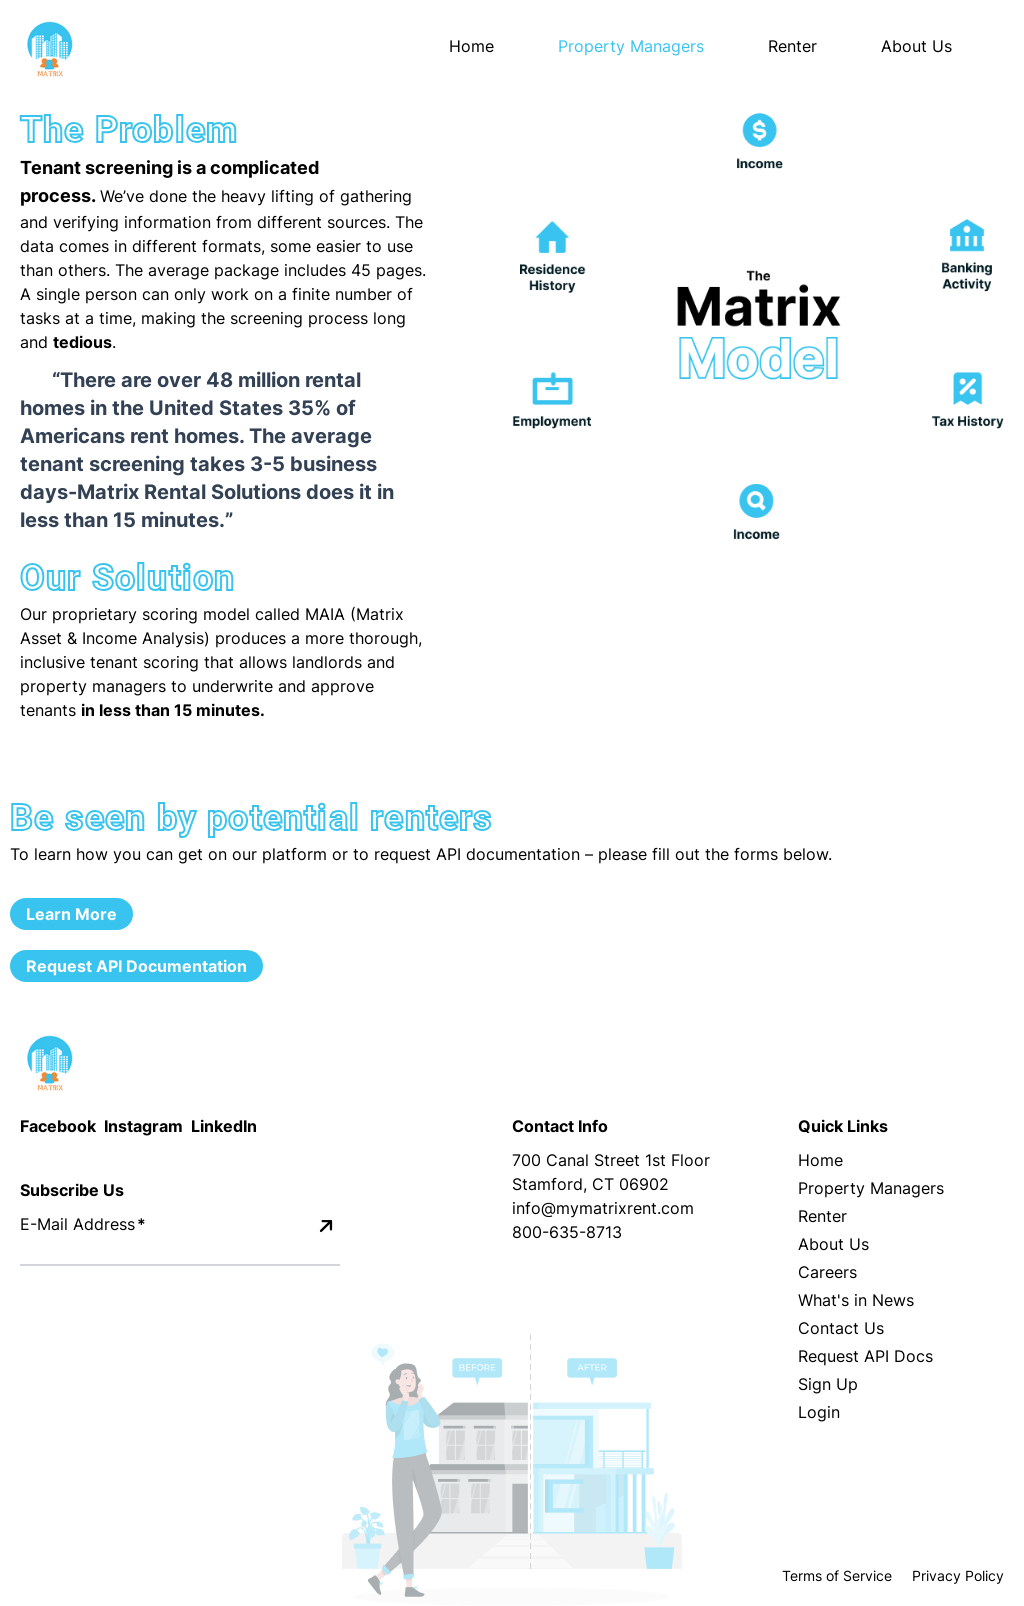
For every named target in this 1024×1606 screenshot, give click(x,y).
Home (471, 46)
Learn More (71, 914)
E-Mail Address (83, 1224)
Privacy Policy (958, 1575)
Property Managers (871, 1188)
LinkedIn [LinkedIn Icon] (224, 1126)
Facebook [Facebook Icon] (58, 1126)
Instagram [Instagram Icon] (143, 1126)
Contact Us (841, 1328)
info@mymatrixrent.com (603, 1208)
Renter (822, 1216)
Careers (827, 1272)
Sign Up (828, 1384)
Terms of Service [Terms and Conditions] (837, 1575)
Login (819, 1412)
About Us (833, 1244)
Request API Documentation (136, 966)
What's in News (856, 1300)
